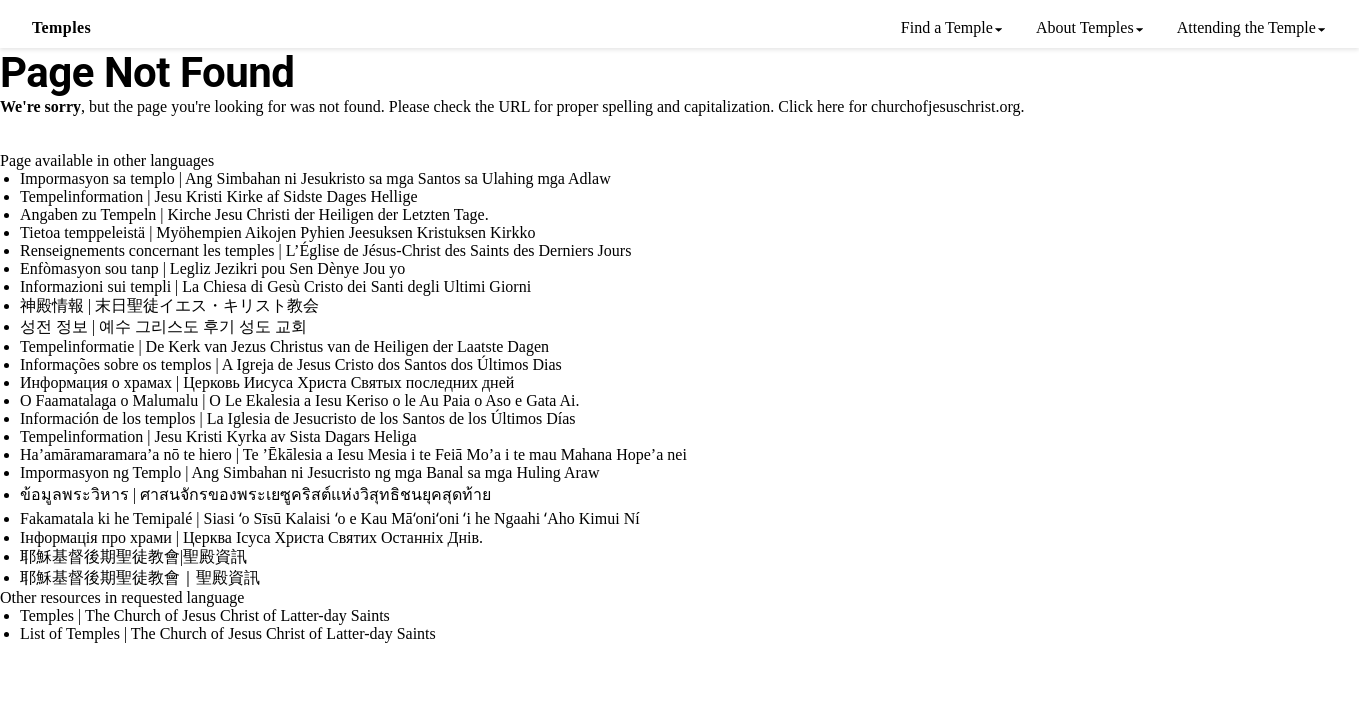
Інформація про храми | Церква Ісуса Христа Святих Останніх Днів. (251, 537)
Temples (61, 27)
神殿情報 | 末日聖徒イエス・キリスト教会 (169, 305)
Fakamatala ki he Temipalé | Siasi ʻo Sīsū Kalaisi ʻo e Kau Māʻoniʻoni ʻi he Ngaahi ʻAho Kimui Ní (330, 518)
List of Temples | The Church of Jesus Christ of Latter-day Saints (228, 633)
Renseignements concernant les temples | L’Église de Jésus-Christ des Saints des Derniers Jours (325, 250)
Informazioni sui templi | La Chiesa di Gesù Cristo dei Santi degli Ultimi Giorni (275, 286)
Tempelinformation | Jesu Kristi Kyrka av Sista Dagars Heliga (218, 436)
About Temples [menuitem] (1085, 27)
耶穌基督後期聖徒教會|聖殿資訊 (133, 556)
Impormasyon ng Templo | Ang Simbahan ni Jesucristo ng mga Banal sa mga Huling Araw (310, 472)
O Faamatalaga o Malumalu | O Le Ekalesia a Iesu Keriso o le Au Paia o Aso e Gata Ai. (300, 400)
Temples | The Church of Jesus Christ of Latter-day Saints (205, 615)
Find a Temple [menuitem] (947, 27)
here (831, 106)
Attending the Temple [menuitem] (1246, 27)
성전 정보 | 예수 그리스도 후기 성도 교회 (163, 326)
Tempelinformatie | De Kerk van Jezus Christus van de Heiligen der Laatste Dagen (284, 346)
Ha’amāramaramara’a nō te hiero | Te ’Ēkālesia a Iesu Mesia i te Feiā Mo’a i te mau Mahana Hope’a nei (353, 454)
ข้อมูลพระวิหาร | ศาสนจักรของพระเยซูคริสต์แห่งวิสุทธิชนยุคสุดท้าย (255, 494)
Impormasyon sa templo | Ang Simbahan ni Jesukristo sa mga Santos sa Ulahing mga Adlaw (315, 178)
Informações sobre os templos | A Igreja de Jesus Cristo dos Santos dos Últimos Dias (291, 364)
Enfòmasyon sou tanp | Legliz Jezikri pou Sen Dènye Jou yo (212, 268)
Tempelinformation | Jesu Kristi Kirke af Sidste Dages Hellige (219, 196)
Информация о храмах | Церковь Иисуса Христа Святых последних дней (267, 382)
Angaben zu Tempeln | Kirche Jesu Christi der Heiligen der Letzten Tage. (254, 214)
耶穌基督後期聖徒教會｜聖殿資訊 (140, 577)
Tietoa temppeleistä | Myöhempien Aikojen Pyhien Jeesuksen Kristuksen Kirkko (277, 232)
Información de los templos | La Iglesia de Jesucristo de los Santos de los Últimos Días (298, 418)
